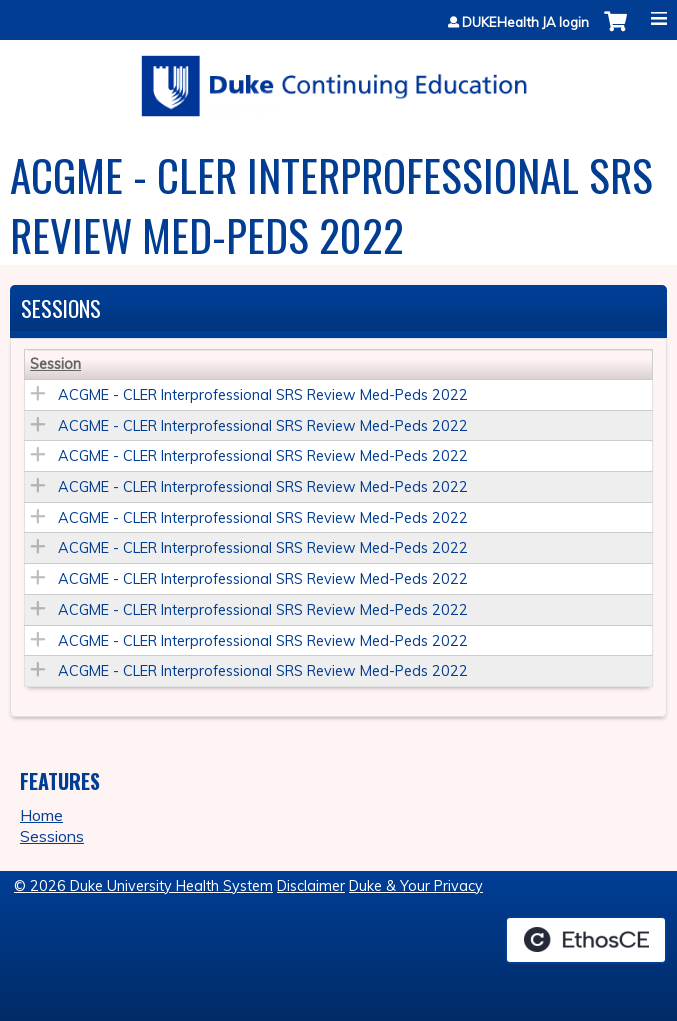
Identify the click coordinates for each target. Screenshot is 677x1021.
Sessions (52, 836)
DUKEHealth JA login (525, 22)
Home (41, 815)
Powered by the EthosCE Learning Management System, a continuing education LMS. (586, 940)
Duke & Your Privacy (416, 886)
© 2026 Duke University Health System (143, 886)
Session (55, 364)
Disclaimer (311, 886)
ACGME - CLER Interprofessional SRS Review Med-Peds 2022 (263, 395)
